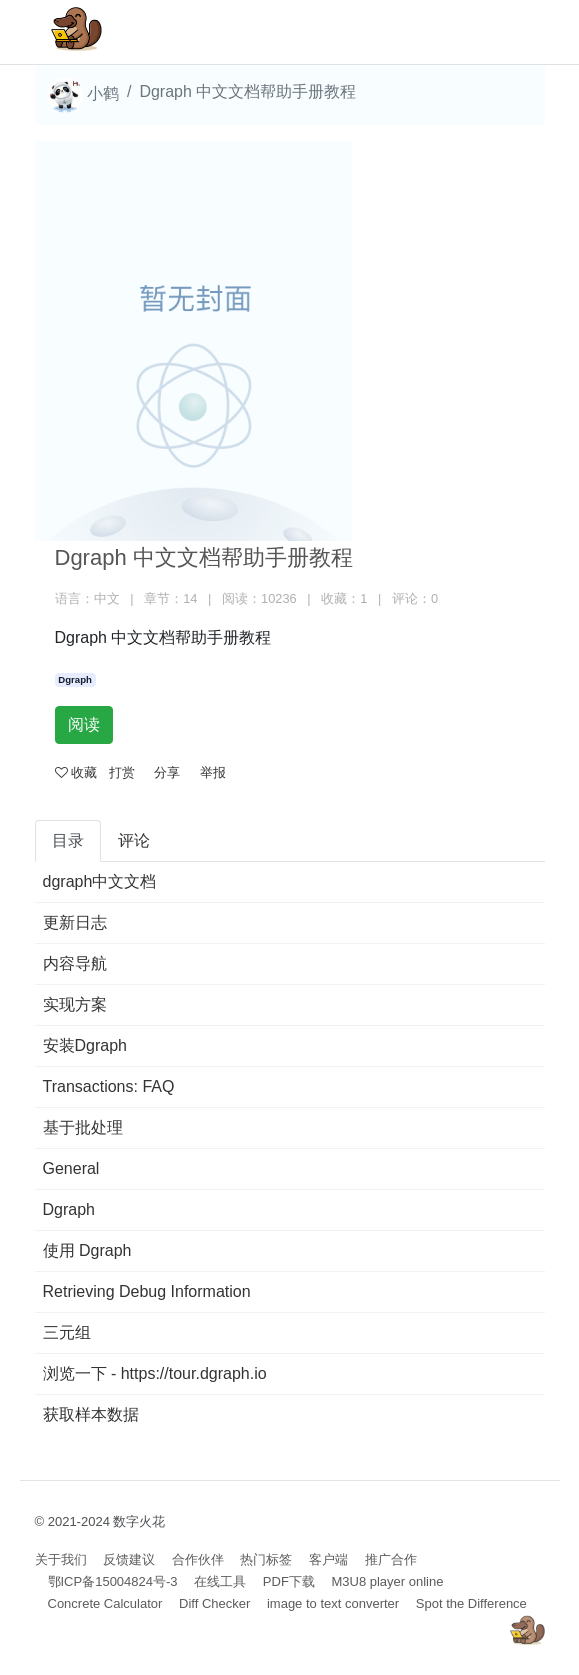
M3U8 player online (387, 1581)
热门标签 (266, 1559)
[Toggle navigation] (501, 32)
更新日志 (75, 922)
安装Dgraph (85, 1045)
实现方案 (75, 1004)
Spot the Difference (471, 1603)
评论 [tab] (134, 840)
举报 (213, 772)
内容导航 (75, 963)
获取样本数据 (91, 1414)
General (71, 1168)
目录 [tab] (68, 840)
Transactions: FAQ (109, 1086)
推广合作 (391, 1559)
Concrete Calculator (105, 1603)
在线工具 (220, 1581)
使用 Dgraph (87, 1250)
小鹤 (83, 95)
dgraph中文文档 (100, 881)
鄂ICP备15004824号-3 (113, 1581)
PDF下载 (289, 1581)
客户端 (328, 1559)
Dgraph (75, 679)
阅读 (84, 724)
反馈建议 (129, 1559)
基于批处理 (83, 1127)
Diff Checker (214, 1603)
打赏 (122, 772)
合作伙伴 (198, 1559)
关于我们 (61, 1559)
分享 (167, 772)
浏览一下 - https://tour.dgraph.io (155, 1373)
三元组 (67, 1332)
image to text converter (333, 1603)
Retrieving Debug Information (147, 1291)
